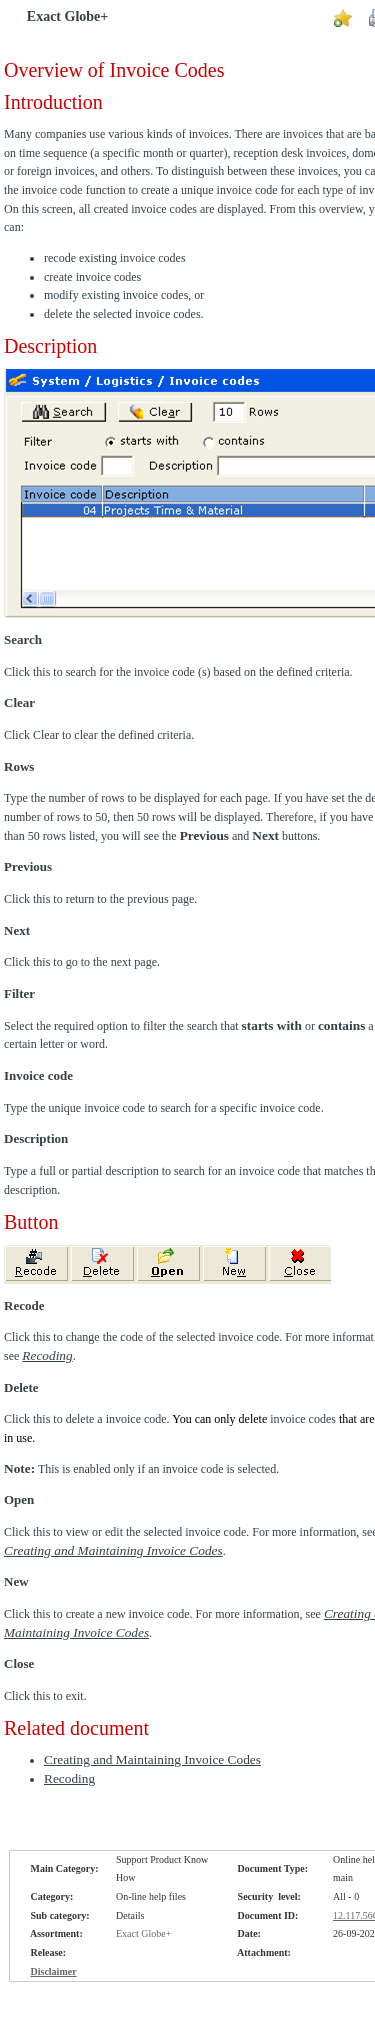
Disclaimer (54, 1971)
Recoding (69, 1778)
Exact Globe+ (67, 16)
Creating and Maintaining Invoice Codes (113, 1550)
